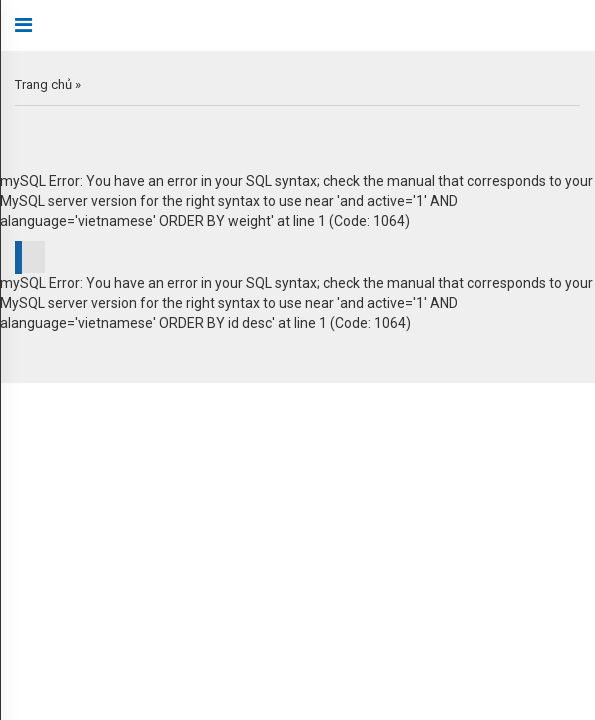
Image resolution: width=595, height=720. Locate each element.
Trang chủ (43, 84)
